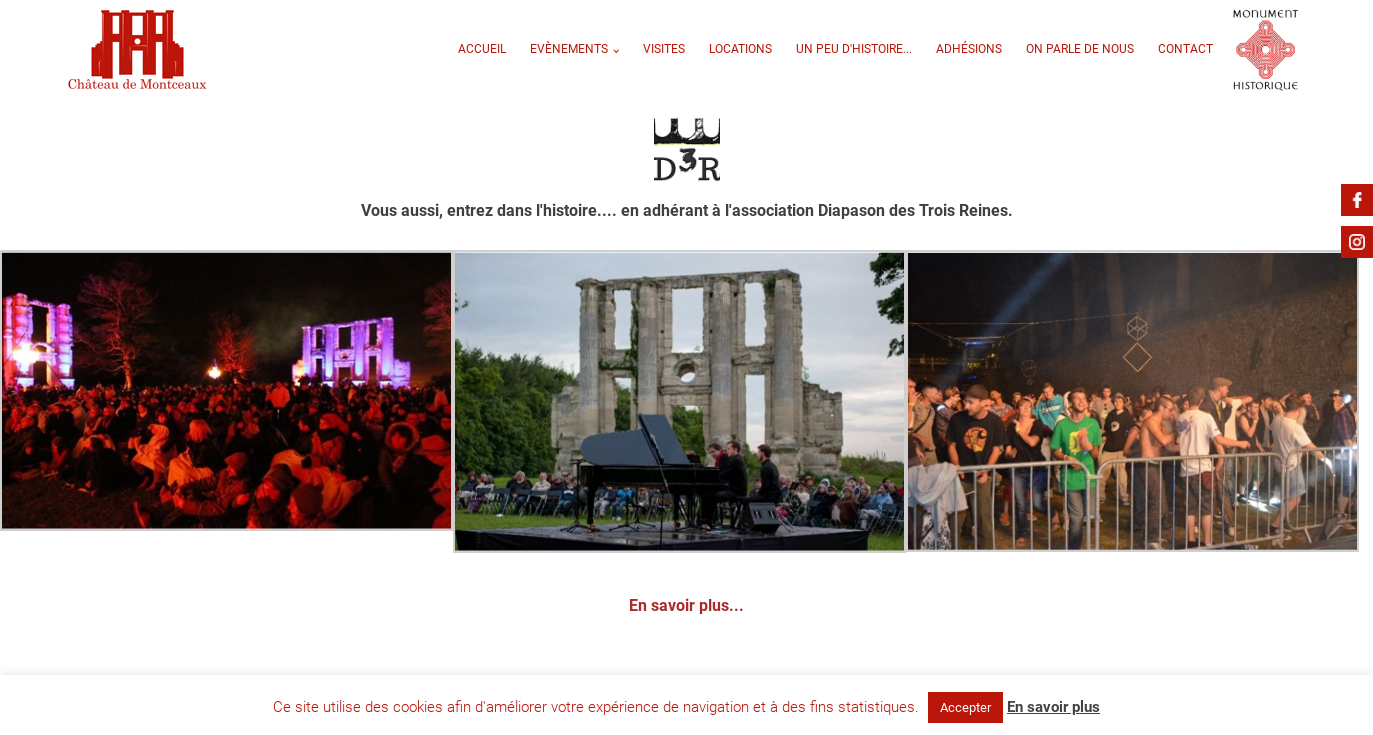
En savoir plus (1053, 707)
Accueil (482, 49)
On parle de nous (1080, 49)
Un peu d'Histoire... (854, 49)
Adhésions (969, 49)
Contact (1185, 49)
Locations (740, 49)
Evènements (569, 49)
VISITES (664, 49)
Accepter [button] (965, 707)
